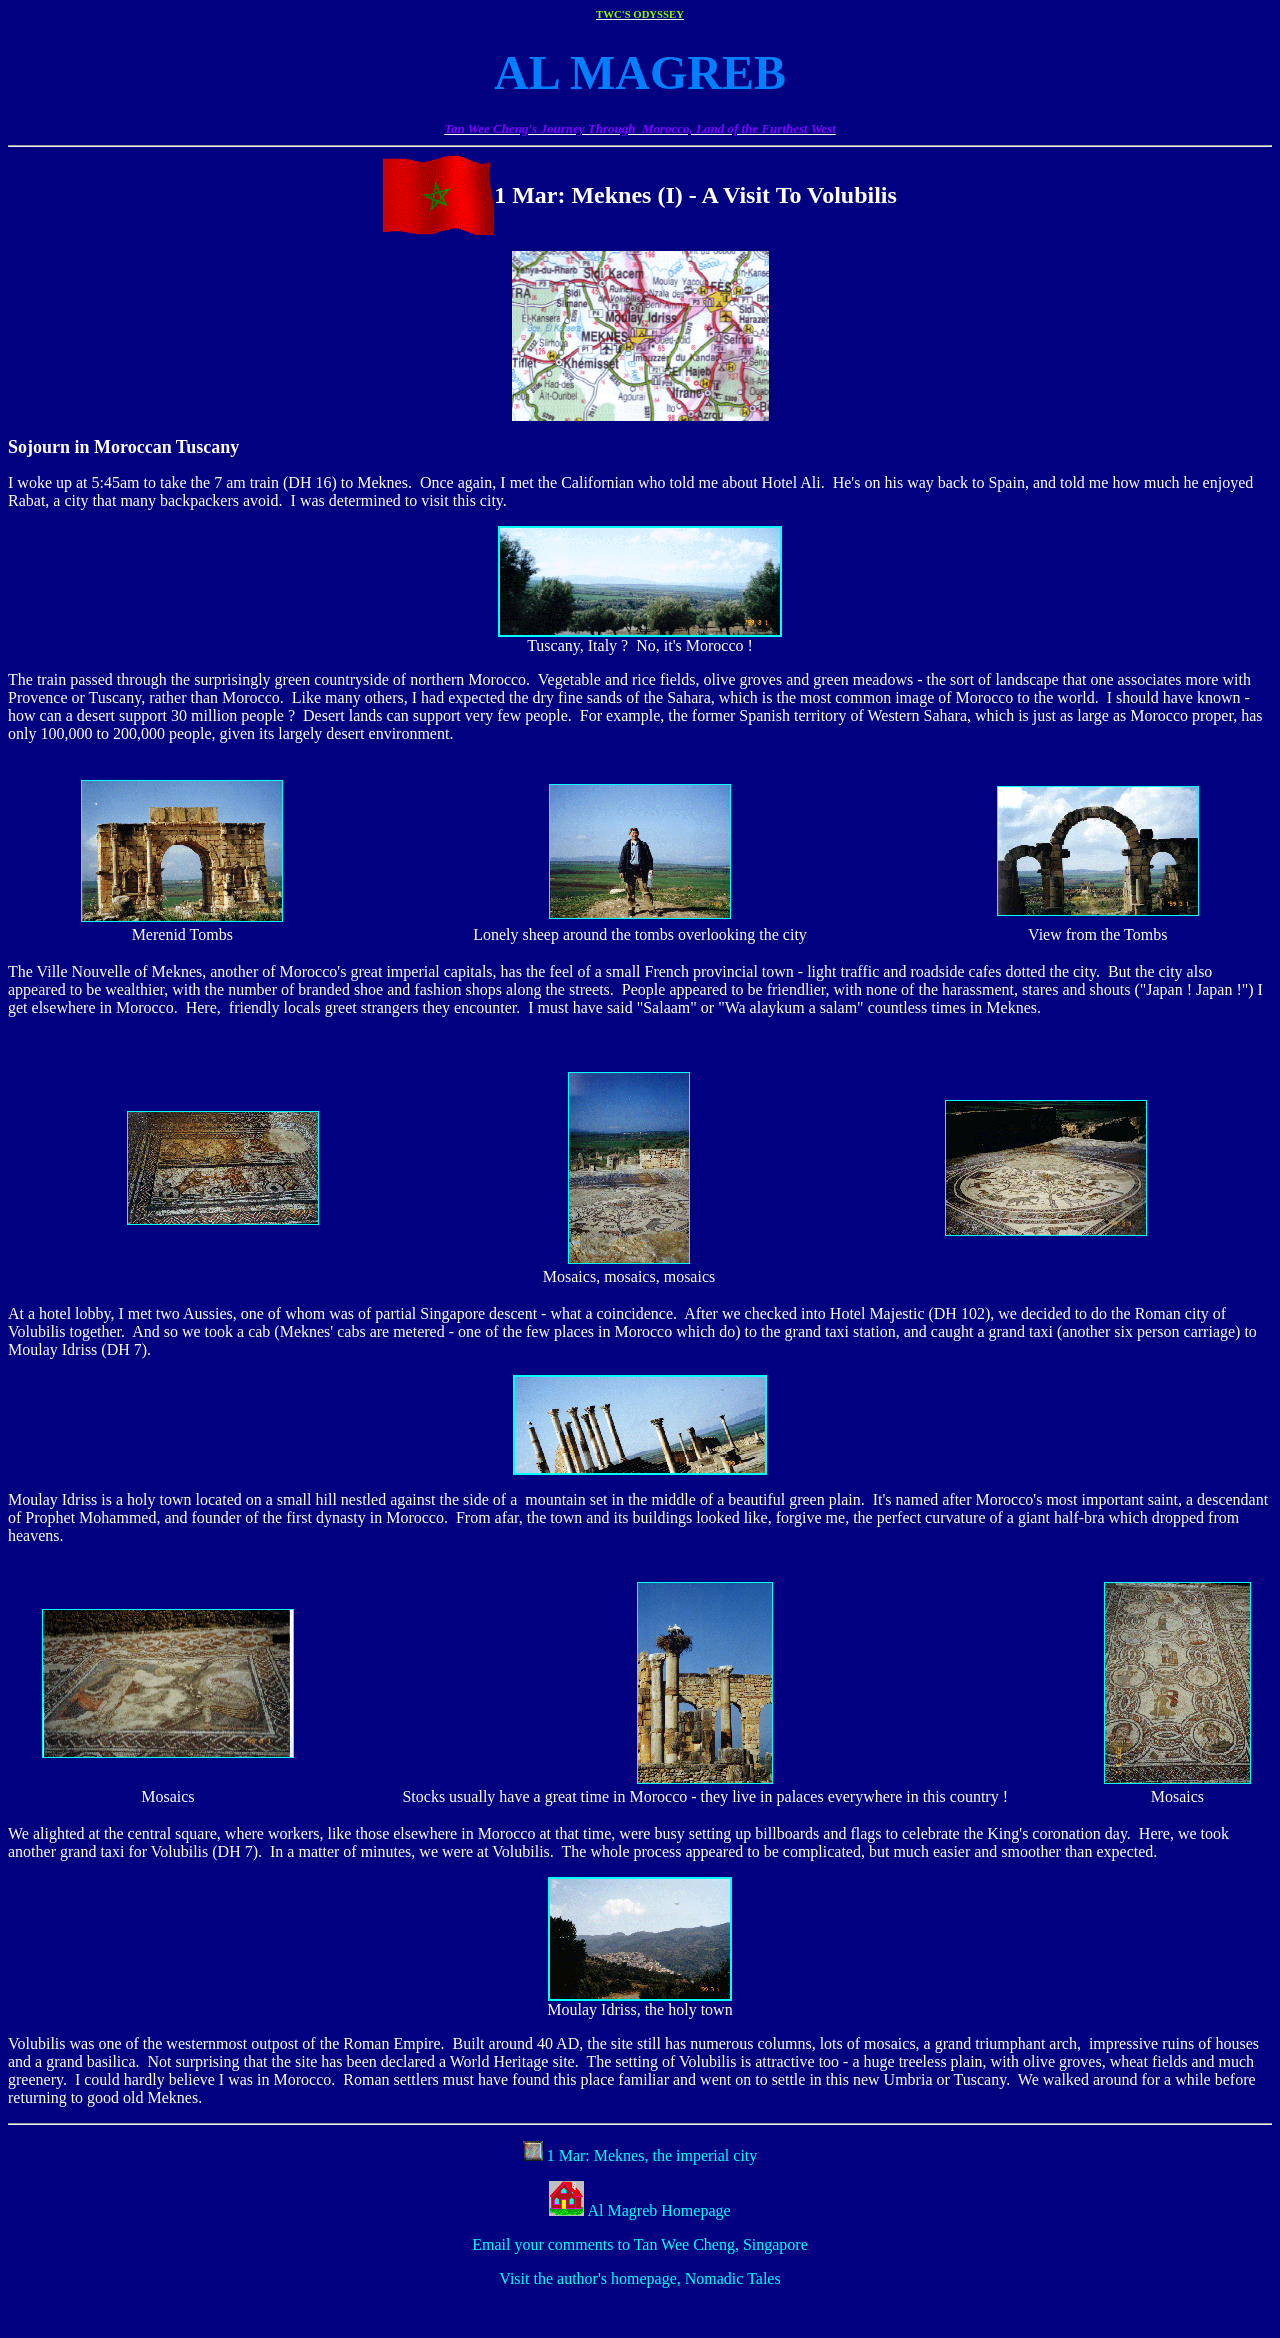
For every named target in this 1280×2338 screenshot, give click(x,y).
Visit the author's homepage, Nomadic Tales (639, 2278)
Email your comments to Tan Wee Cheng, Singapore (640, 2244)
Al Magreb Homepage (657, 2210)
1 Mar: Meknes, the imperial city (650, 2155)
